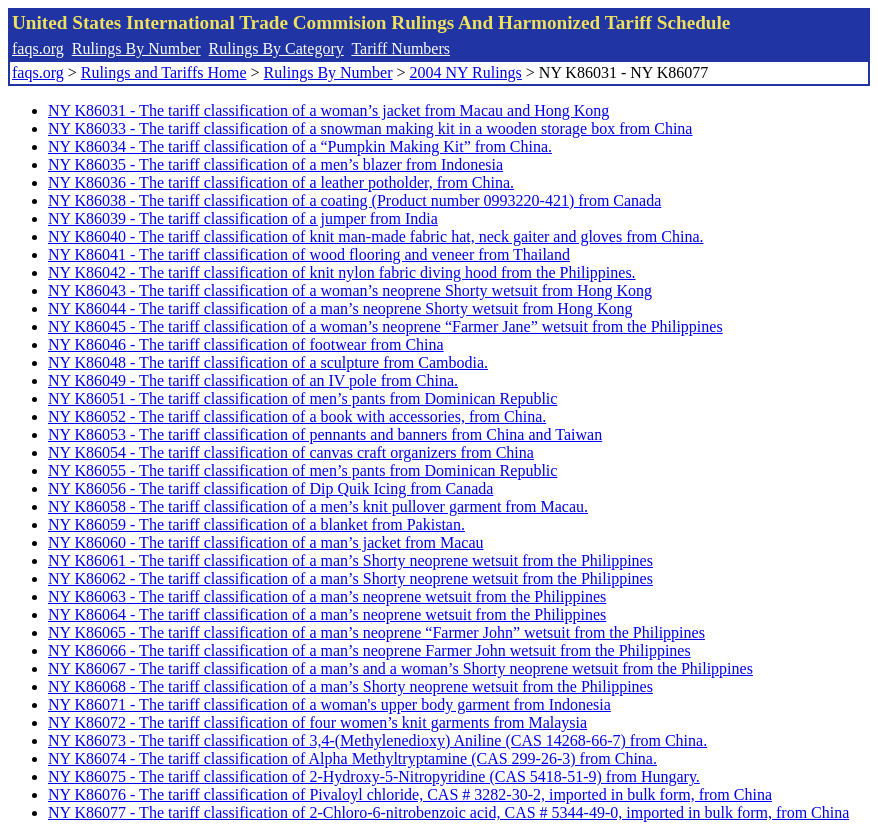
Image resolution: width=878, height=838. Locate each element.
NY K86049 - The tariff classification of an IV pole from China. (253, 380)
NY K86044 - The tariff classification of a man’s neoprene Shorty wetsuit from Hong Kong (340, 308)
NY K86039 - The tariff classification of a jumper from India (243, 218)
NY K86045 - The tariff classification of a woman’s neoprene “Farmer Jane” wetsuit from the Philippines (385, 326)
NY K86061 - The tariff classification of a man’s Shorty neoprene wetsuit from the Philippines (350, 560)
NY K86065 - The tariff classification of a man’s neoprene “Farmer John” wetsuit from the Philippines (376, 632)
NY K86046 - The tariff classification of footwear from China (246, 344)
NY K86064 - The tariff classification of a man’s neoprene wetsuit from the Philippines (327, 614)
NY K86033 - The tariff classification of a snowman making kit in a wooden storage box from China (370, 128)
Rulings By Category (276, 48)
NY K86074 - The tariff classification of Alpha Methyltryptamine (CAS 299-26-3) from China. (352, 758)
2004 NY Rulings (466, 72)
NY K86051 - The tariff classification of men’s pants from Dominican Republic (302, 398)
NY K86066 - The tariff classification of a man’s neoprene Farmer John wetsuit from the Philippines (369, 650)
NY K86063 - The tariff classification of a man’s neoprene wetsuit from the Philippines (327, 596)
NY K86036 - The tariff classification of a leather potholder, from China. (281, 182)
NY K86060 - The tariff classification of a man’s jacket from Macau (266, 542)
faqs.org (38, 48)
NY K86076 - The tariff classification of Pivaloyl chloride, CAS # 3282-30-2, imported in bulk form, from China (410, 794)
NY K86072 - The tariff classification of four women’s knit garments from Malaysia (317, 722)
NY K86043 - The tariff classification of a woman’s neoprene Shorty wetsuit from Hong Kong (350, 290)
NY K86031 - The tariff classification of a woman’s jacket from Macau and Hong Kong (328, 110)
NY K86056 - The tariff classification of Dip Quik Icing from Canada (270, 488)
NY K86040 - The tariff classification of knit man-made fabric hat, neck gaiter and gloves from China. (376, 236)
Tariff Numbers (400, 48)
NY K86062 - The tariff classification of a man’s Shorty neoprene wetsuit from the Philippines (350, 578)
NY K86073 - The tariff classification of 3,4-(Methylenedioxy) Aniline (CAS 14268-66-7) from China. (377, 740)
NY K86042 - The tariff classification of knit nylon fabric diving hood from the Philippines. (342, 272)
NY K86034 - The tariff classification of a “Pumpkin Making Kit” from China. (300, 146)
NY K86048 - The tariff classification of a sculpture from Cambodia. (268, 362)
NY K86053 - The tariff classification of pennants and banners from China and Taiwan (325, 434)
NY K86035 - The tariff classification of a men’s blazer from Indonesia (275, 164)
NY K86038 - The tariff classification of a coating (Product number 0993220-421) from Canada (354, 200)
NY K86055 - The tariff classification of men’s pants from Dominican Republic (302, 470)
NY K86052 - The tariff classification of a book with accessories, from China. (297, 416)
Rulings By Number (136, 48)
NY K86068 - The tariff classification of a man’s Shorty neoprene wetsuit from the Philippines (350, 686)
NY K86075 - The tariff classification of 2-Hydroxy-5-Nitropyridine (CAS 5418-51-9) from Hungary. (374, 776)
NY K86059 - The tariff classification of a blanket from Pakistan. (256, 524)
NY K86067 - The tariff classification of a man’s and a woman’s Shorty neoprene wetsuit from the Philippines (400, 668)
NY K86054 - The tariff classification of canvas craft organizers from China (291, 452)
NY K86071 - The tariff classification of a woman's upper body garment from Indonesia (329, 704)
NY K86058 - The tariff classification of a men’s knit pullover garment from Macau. (318, 506)
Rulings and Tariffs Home (164, 72)
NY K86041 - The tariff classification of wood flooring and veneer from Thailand (309, 254)
